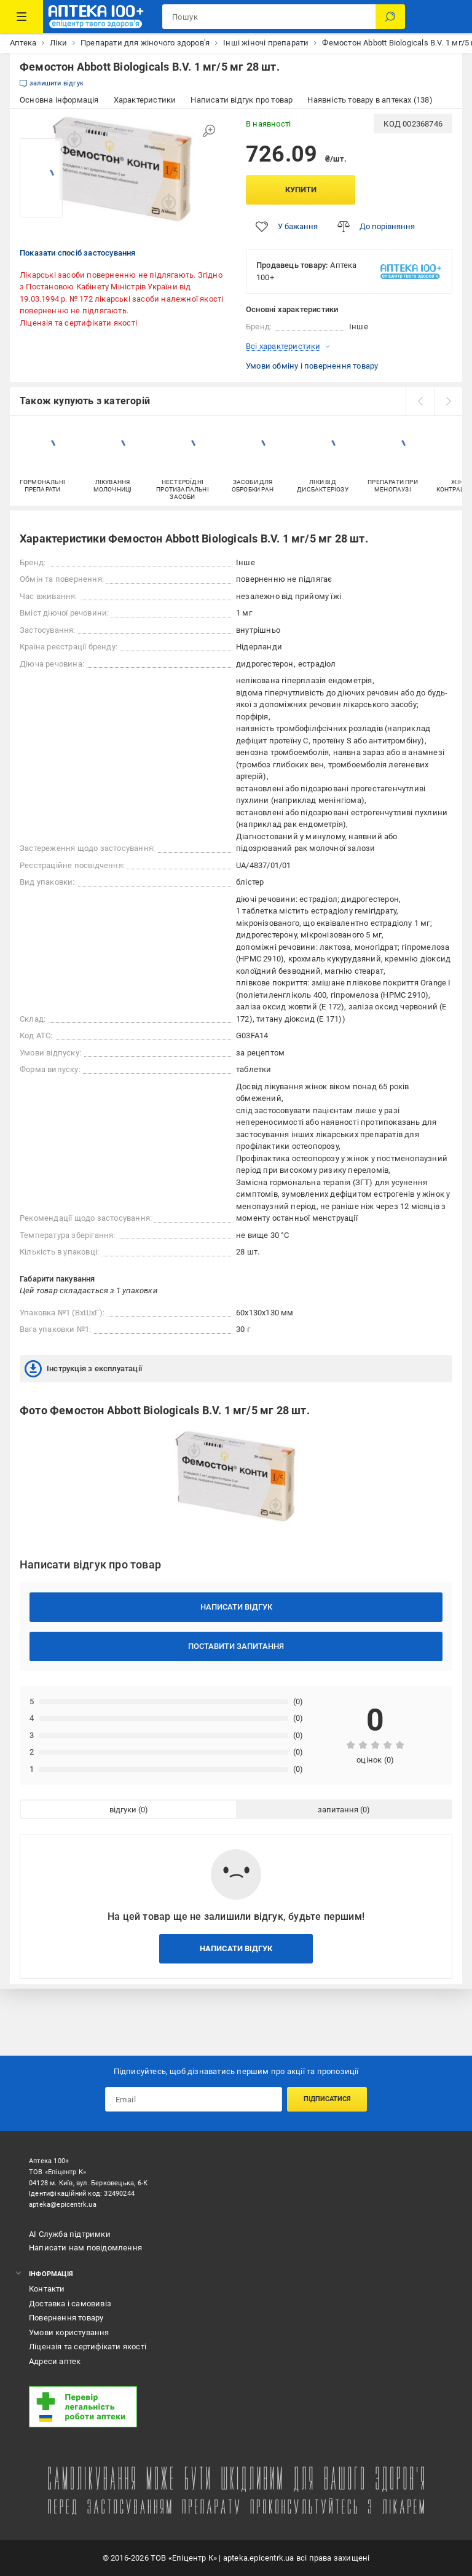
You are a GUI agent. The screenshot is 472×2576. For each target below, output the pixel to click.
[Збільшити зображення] (209, 131)
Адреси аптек (55, 2361)
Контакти (47, 2288)
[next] (448, 401)
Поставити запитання (236, 1646)
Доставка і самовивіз (70, 2303)
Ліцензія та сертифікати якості (78, 322)
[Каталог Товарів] (21, 16)
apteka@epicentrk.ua (62, 2205)
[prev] (420, 401)
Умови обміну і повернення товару (312, 365)
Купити (301, 189)
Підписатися (327, 2099)
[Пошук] (390, 16)
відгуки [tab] (122, 1809)
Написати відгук (236, 1606)
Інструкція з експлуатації (83, 1368)
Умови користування (69, 2332)
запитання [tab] (338, 1809)
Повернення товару (66, 2317)
